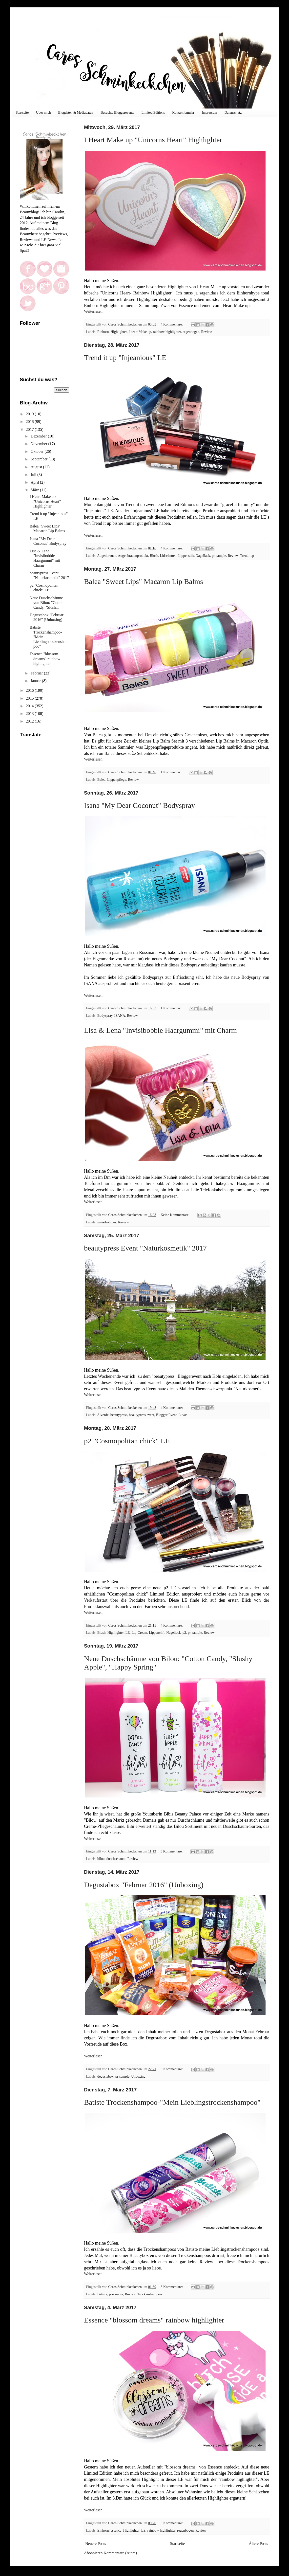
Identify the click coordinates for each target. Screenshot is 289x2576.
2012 (30, 721)
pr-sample (219, 556)
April (35, 482)
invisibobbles (106, 1222)
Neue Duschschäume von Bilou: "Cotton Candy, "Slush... (46, 602)
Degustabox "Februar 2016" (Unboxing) (144, 1885)
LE (127, 1632)
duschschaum (116, 1859)
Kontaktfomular (183, 112)
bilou (101, 1859)
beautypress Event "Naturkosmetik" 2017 (145, 1248)
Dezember (39, 436)
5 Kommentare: (172, 2523)
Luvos (183, 1415)
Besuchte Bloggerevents (117, 112)
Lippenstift (186, 556)
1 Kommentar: (171, 772)
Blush (154, 556)
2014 (30, 706)
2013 (30, 713)
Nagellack (203, 556)
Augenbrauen (106, 556)
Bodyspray (104, 1015)
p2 (184, 1632)
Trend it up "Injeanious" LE (125, 357)
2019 (30, 414)
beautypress (118, 1415)
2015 (30, 698)
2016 (30, 690)
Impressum (209, 112)
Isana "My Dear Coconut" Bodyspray (139, 805)
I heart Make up (140, 332)
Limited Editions (153, 112)
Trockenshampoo (149, 2294)
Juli (34, 474)
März (35, 490)
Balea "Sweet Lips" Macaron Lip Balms (143, 581)
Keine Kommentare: (175, 1215)
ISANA (119, 1015)
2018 (30, 421)
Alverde (102, 1415)
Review (206, 332)
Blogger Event (166, 1415)
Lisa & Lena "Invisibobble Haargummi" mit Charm (160, 1030)
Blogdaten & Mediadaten (75, 112)
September (39, 459)
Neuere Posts (95, 2543)
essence (116, 2530)
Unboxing (138, 2076)
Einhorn (103, 332)
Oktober (37, 451)
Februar (37, 673)
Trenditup (247, 556)
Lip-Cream (139, 1632)
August (37, 467)
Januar (36, 681)
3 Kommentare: (172, 1851)
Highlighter (119, 332)
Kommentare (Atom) (120, 2553)
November (39, 444)
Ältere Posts (258, 2543)
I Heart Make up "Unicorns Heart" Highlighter (153, 140)
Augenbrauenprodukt (133, 556)
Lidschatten (168, 556)
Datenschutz (233, 112)
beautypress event (141, 1415)
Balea (101, 779)
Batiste (102, 2294)
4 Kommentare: (172, 324)
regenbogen (191, 332)
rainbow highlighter (167, 332)
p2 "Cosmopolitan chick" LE (127, 1441)
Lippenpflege (116, 779)
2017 (30, 429)
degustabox (105, 2076)
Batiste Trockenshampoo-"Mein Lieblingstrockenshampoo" (172, 2102)
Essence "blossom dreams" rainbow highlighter (154, 2320)
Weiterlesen (93, 311)
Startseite (22, 112)
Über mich (43, 112)
